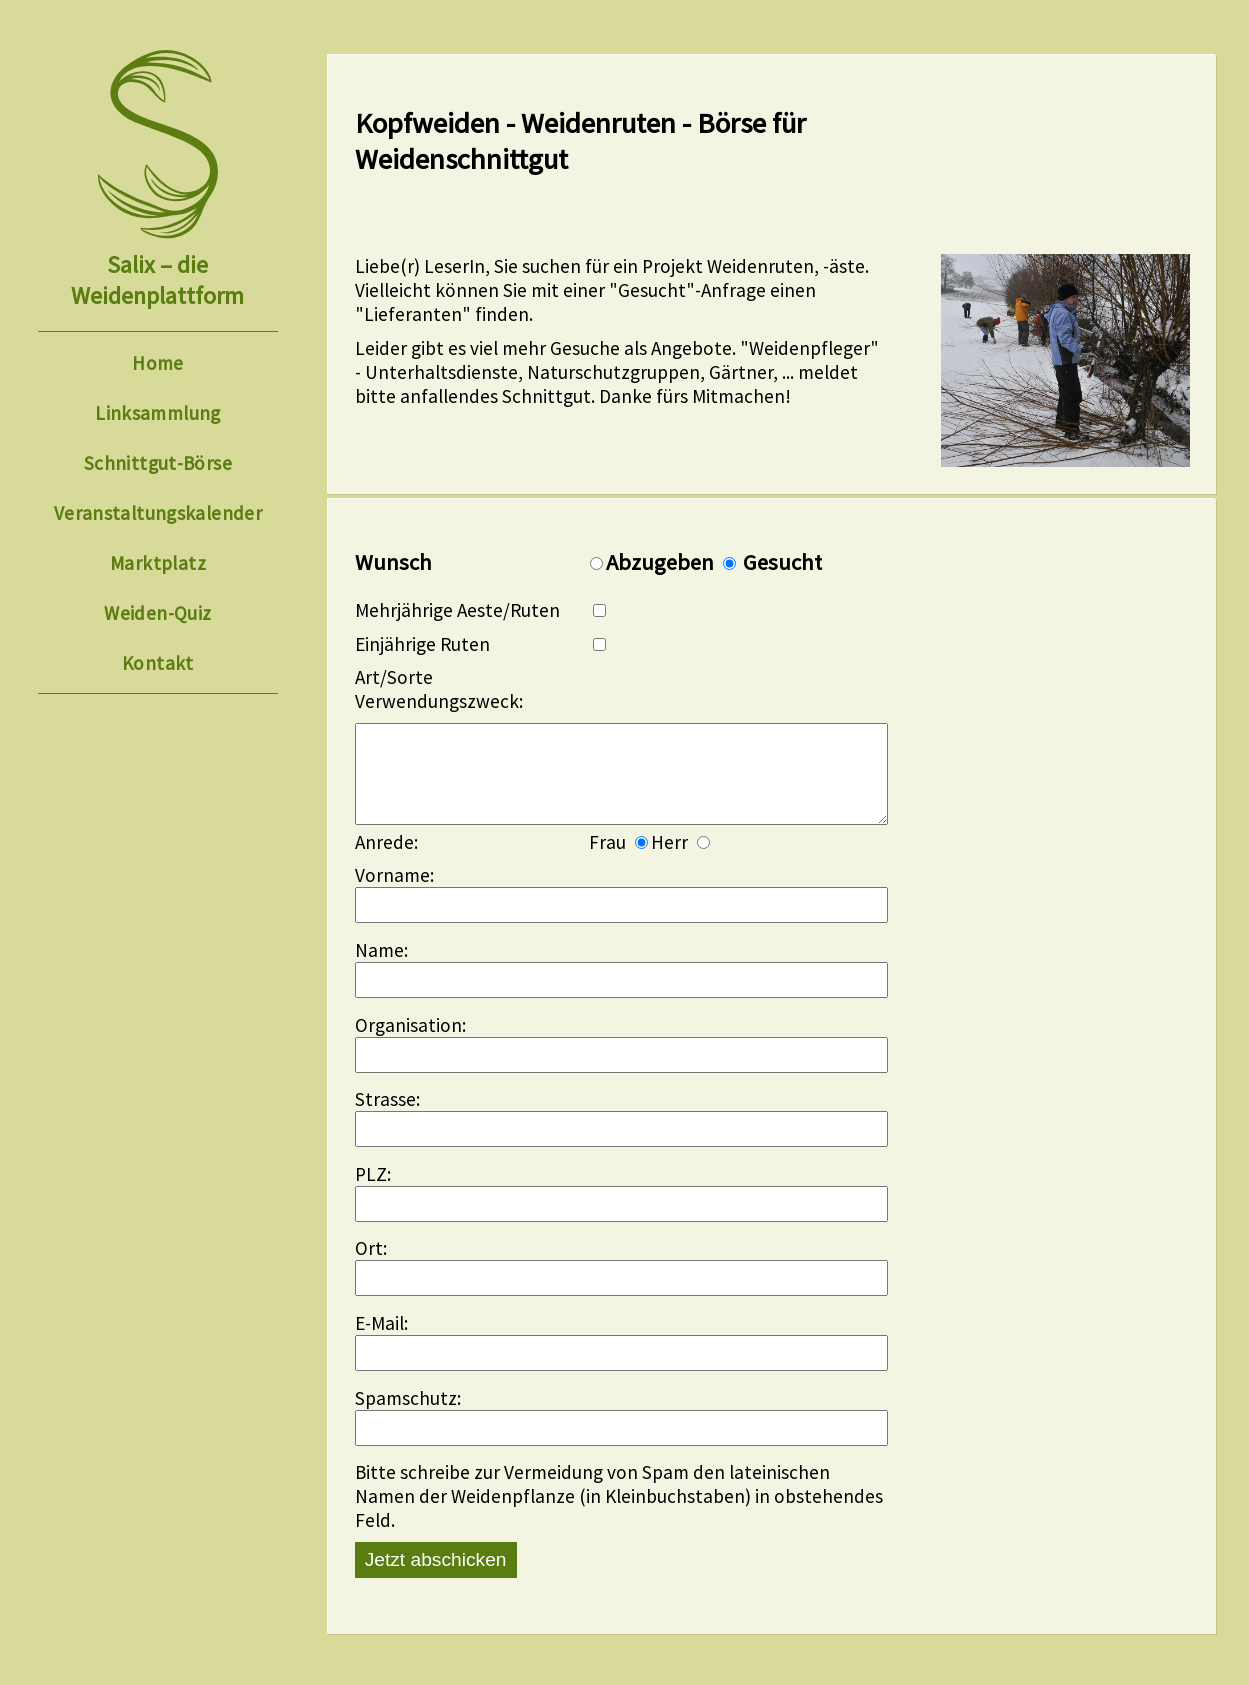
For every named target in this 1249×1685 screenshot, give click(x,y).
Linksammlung (158, 413)
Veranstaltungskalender (158, 513)
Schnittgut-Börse (158, 463)
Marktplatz (158, 563)
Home (158, 363)
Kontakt (158, 663)
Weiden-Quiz (157, 613)
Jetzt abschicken (436, 1579)
